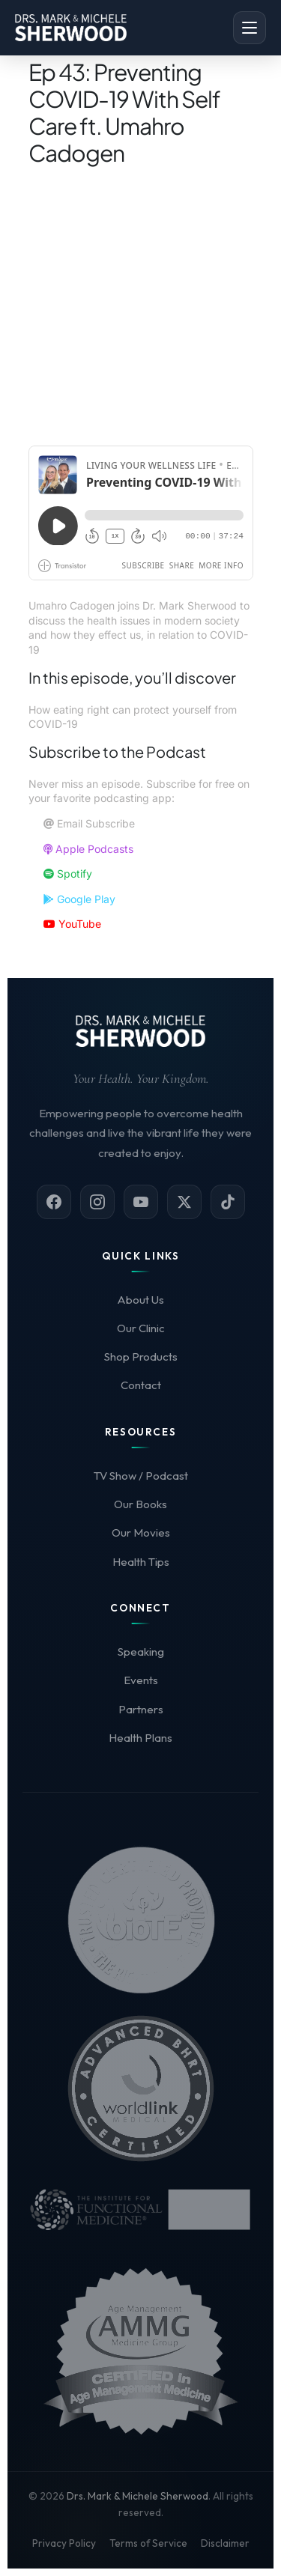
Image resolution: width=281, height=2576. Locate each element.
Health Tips (140, 1562)
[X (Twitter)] (184, 1202)
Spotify (67, 873)
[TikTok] (228, 1202)
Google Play (79, 899)
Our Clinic (141, 1328)
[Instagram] (97, 1202)
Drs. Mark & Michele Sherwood (137, 2496)
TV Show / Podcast (141, 1475)
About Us (140, 1299)
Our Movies (141, 1532)
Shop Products (141, 1356)
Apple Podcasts (88, 848)
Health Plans (140, 1738)
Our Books (140, 1504)
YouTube (72, 923)
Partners (140, 1709)
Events (141, 1680)
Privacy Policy (64, 2543)
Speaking (141, 1651)
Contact (141, 1385)
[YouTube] (141, 1202)
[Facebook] (54, 1202)
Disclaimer (225, 2543)
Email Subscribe (89, 823)
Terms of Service (148, 2543)
